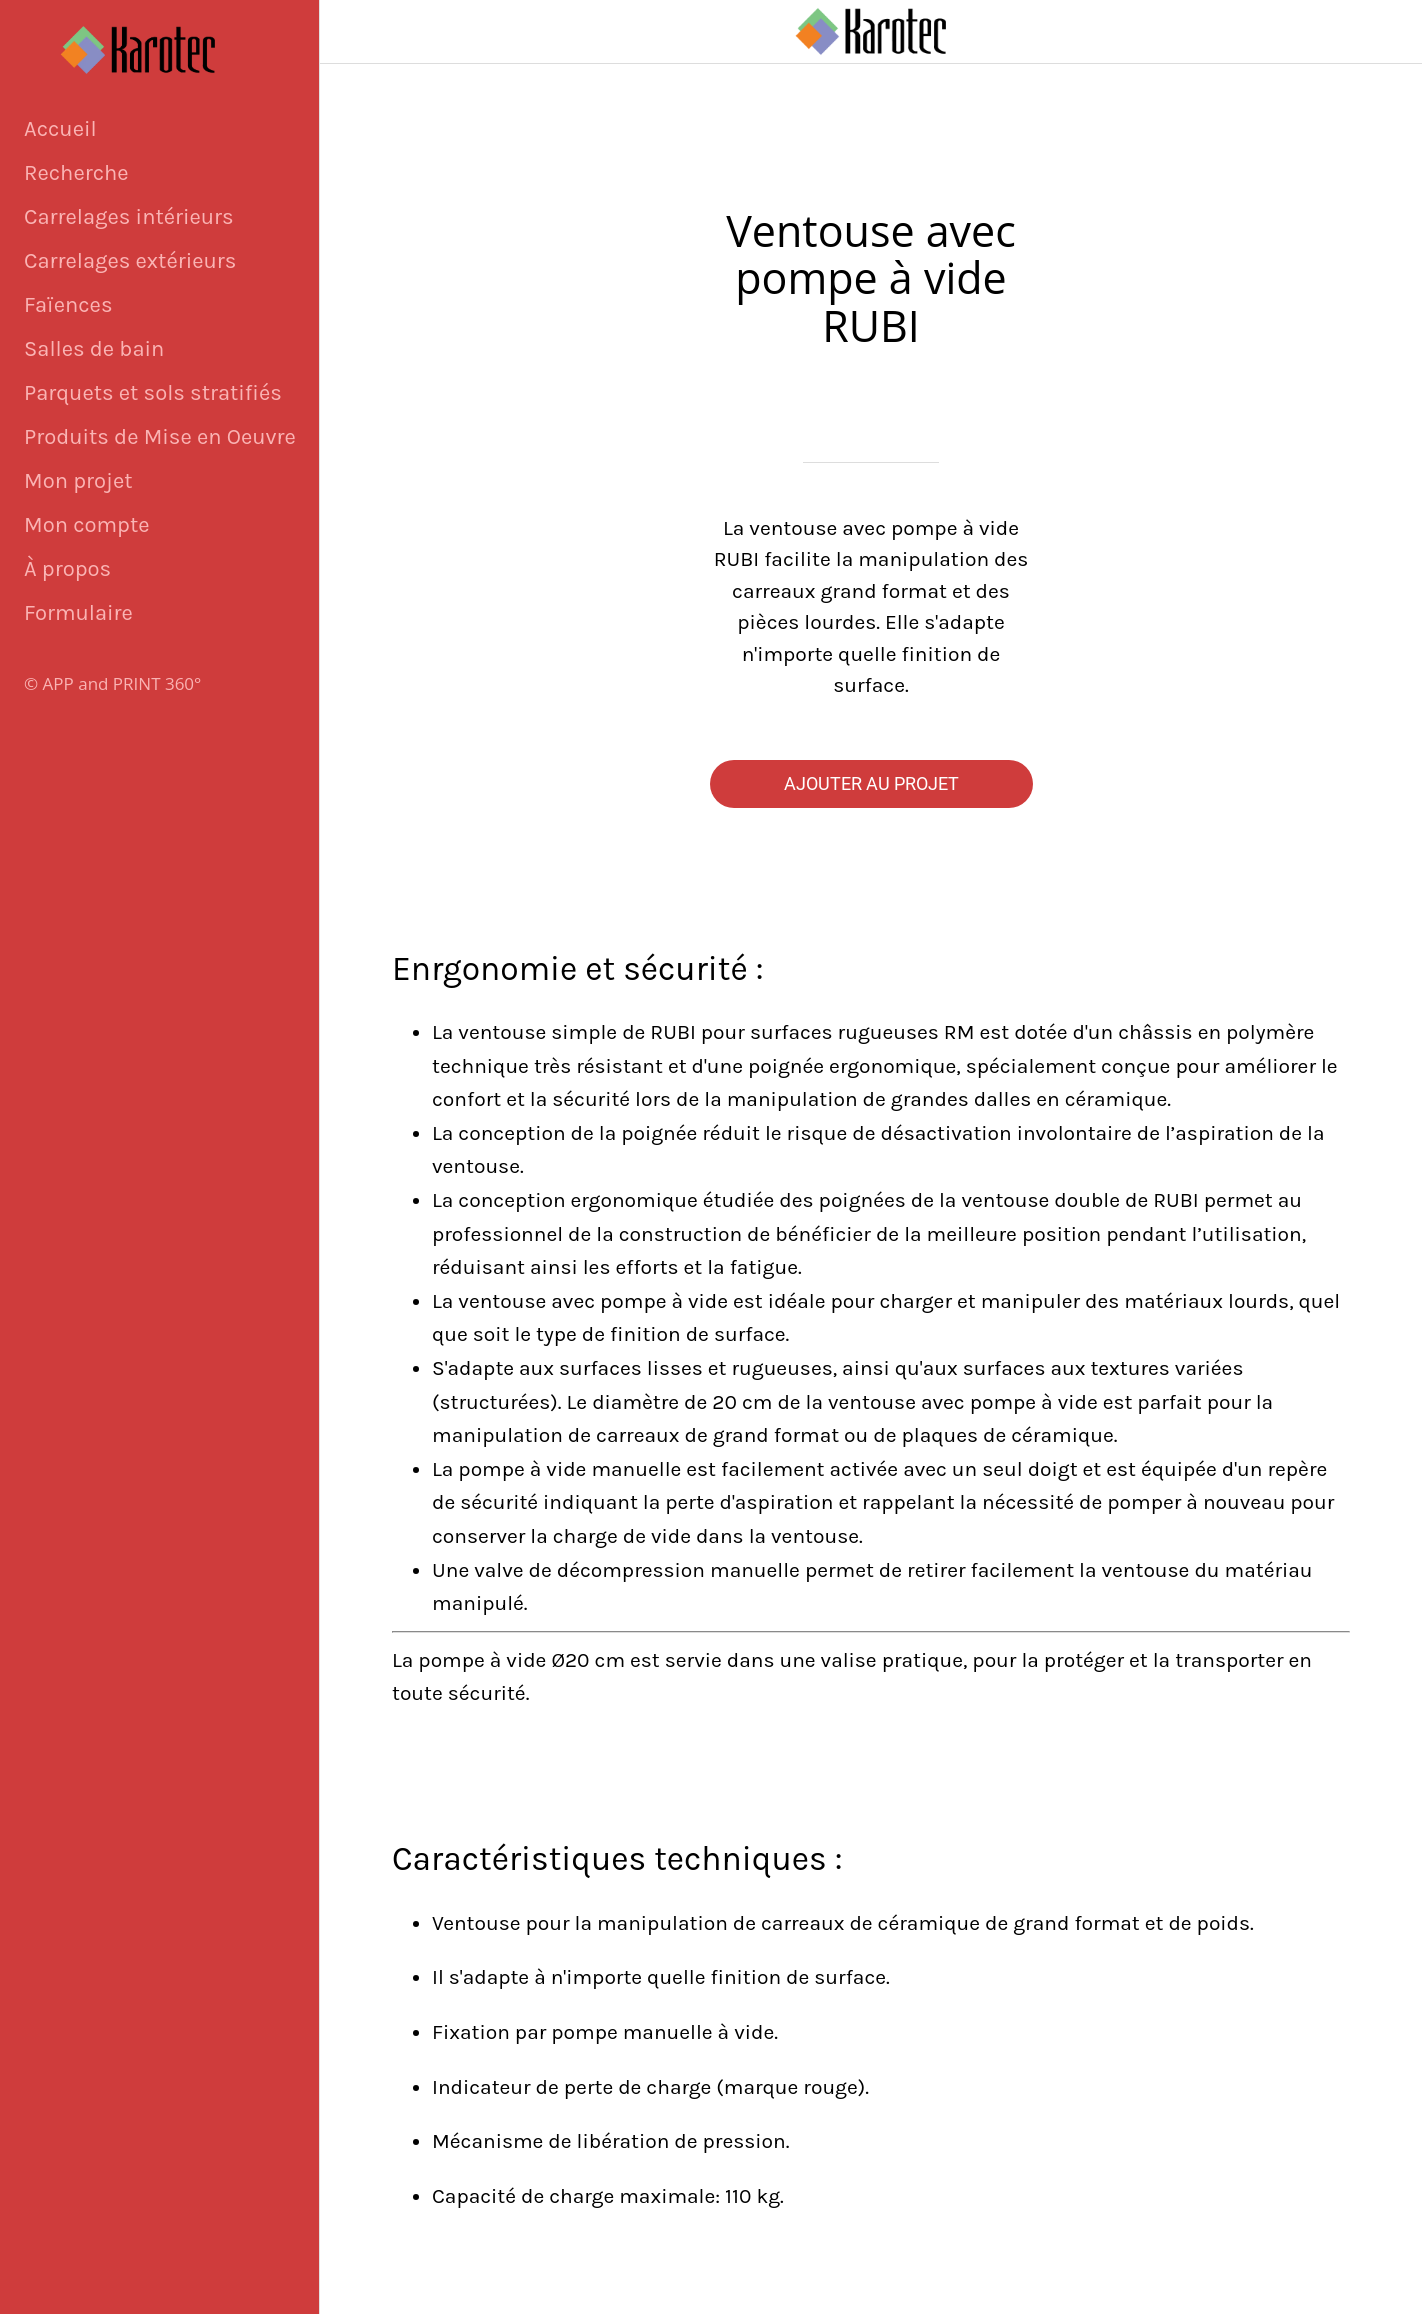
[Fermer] (352, 32)
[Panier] (1370, 32)
